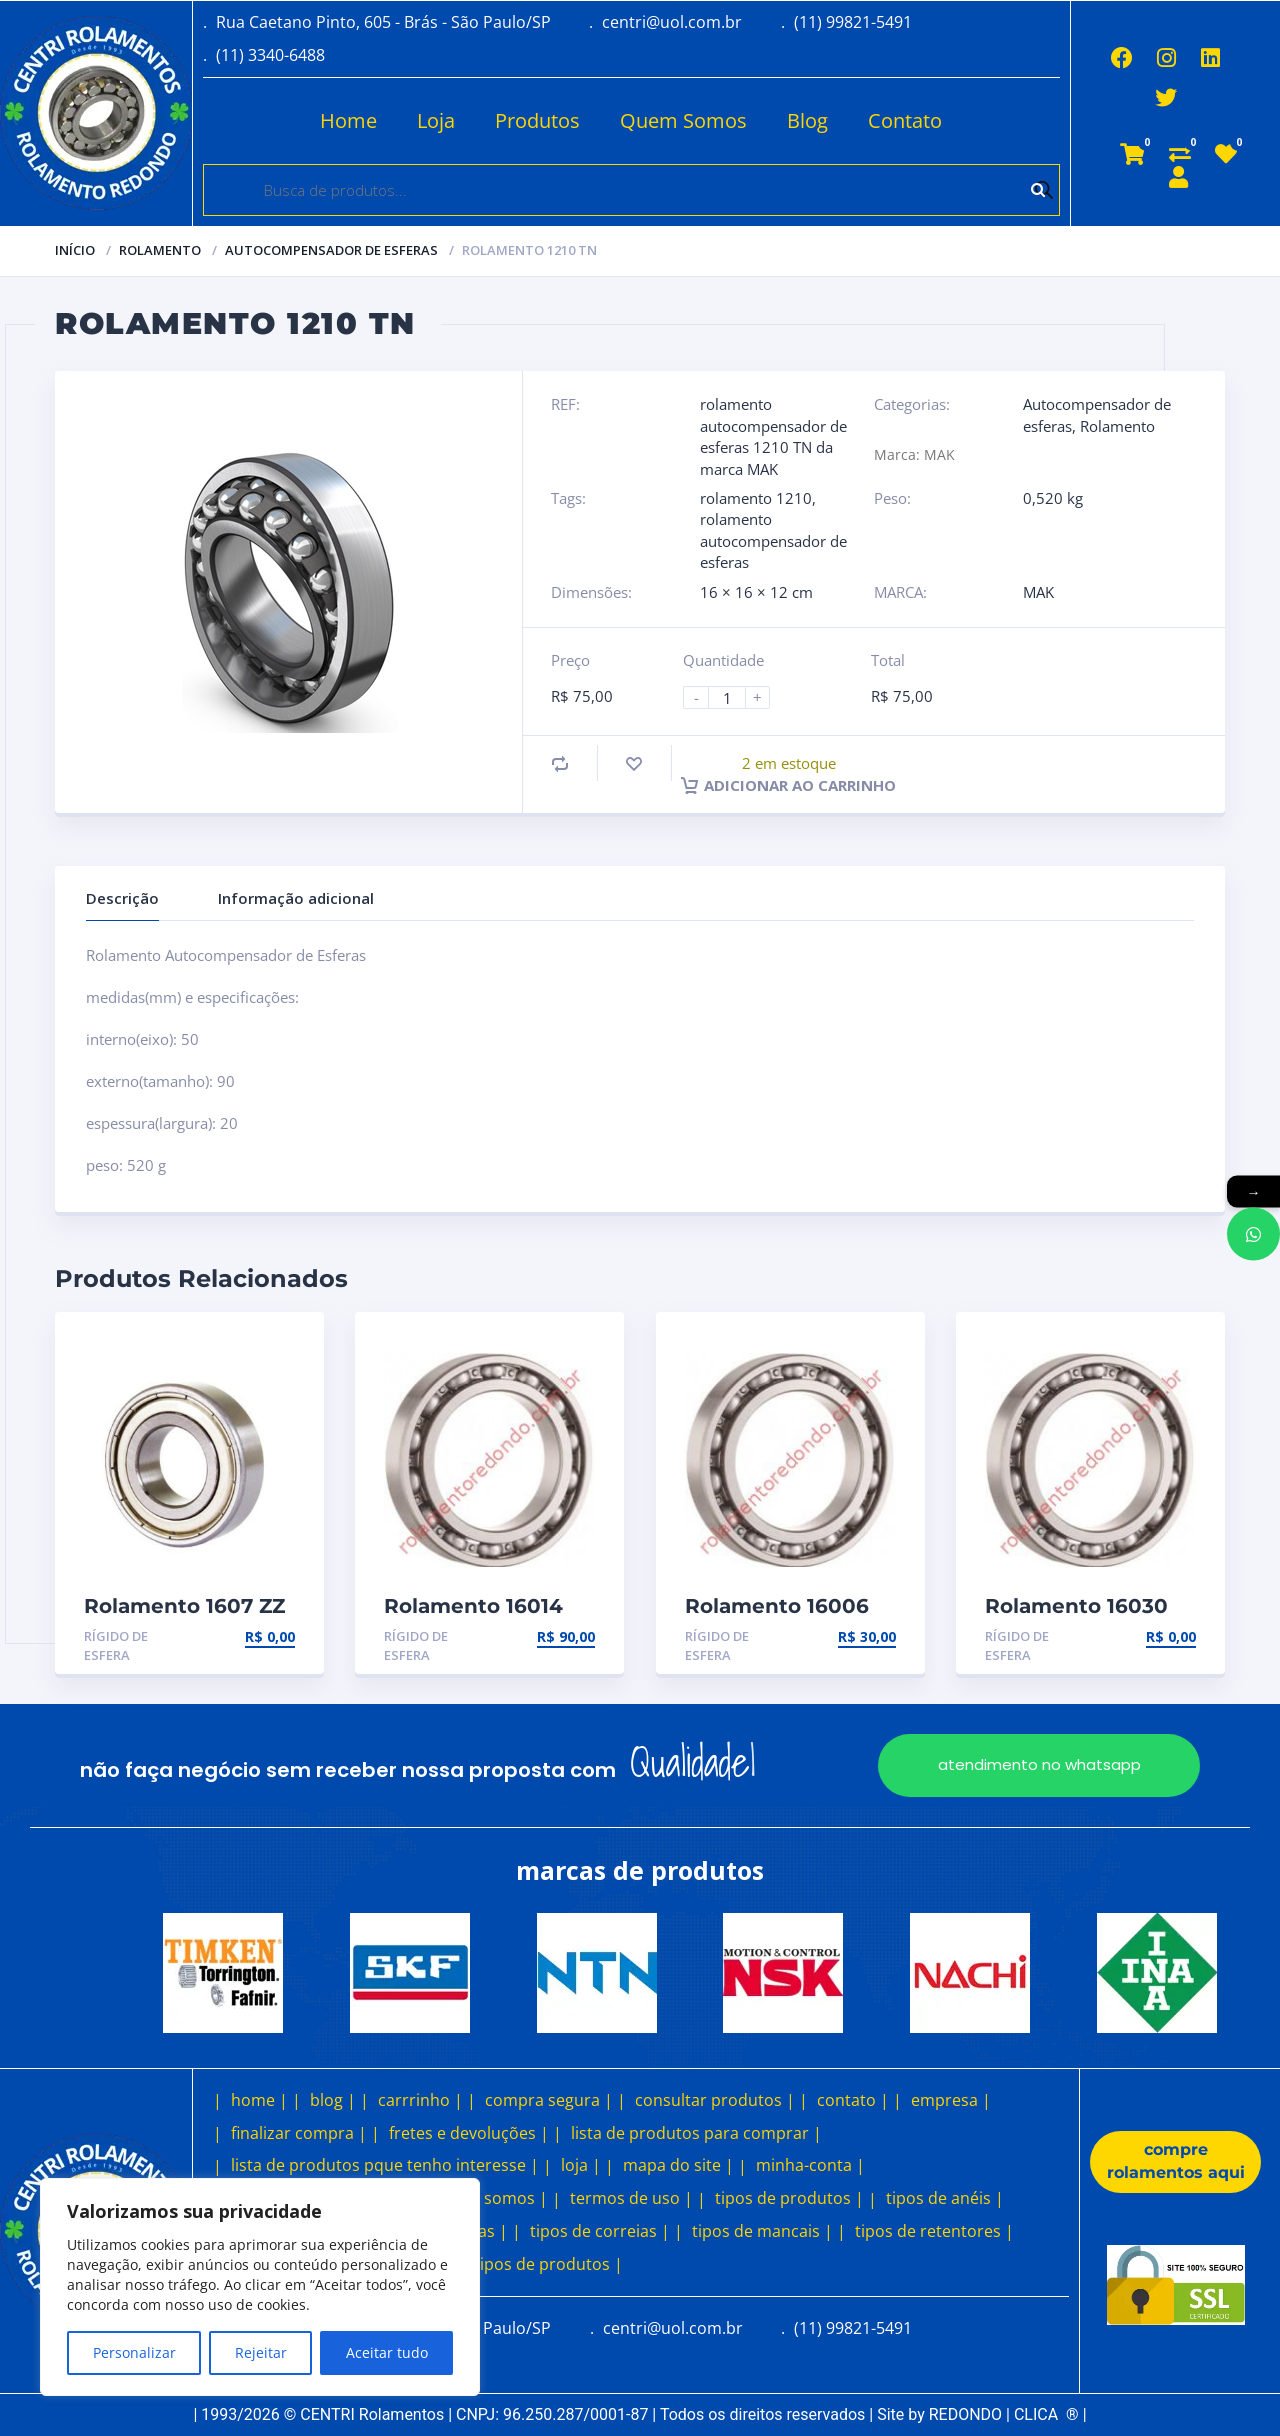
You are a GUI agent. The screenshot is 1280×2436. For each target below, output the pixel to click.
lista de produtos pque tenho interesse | (385, 2165)
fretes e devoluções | (469, 2133)
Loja (436, 120)
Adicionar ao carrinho (788, 785)
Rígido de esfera (116, 1645)
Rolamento (160, 250)
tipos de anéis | (945, 2198)
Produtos (537, 120)
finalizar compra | (299, 2133)
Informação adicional (296, 898)
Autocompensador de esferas (331, 250)
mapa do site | (678, 2165)
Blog (807, 120)
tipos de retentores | (934, 2231)
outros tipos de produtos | (521, 2264)
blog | (333, 2100)
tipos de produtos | (789, 2198)
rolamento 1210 (756, 498)
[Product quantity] (735, 697)
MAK (1038, 592)
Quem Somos (683, 120)
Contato (905, 120)
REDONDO (965, 2414)
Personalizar (134, 2352)
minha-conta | (810, 2165)
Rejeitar (261, 2352)
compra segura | (549, 2100)
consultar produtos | (715, 2100)
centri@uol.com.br (672, 22)
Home (348, 120)
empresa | (951, 2100)
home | (259, 2100)
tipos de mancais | (762, 2231)
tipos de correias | (600, 2231)
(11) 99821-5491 (853, 22)
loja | (581, 2165)
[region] (260, 2287)
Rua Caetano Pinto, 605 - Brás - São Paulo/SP (383, 22)
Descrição (122, 898)
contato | (853, 2100)
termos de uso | (631, 2198)
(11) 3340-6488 (270, 55)
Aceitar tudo (387, 2352)
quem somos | (492, 2198)
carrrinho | (420, 2100)
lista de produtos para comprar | (696, 2133)
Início (75, 250)
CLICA (1046, 2414)
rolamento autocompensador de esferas (773, 540)
